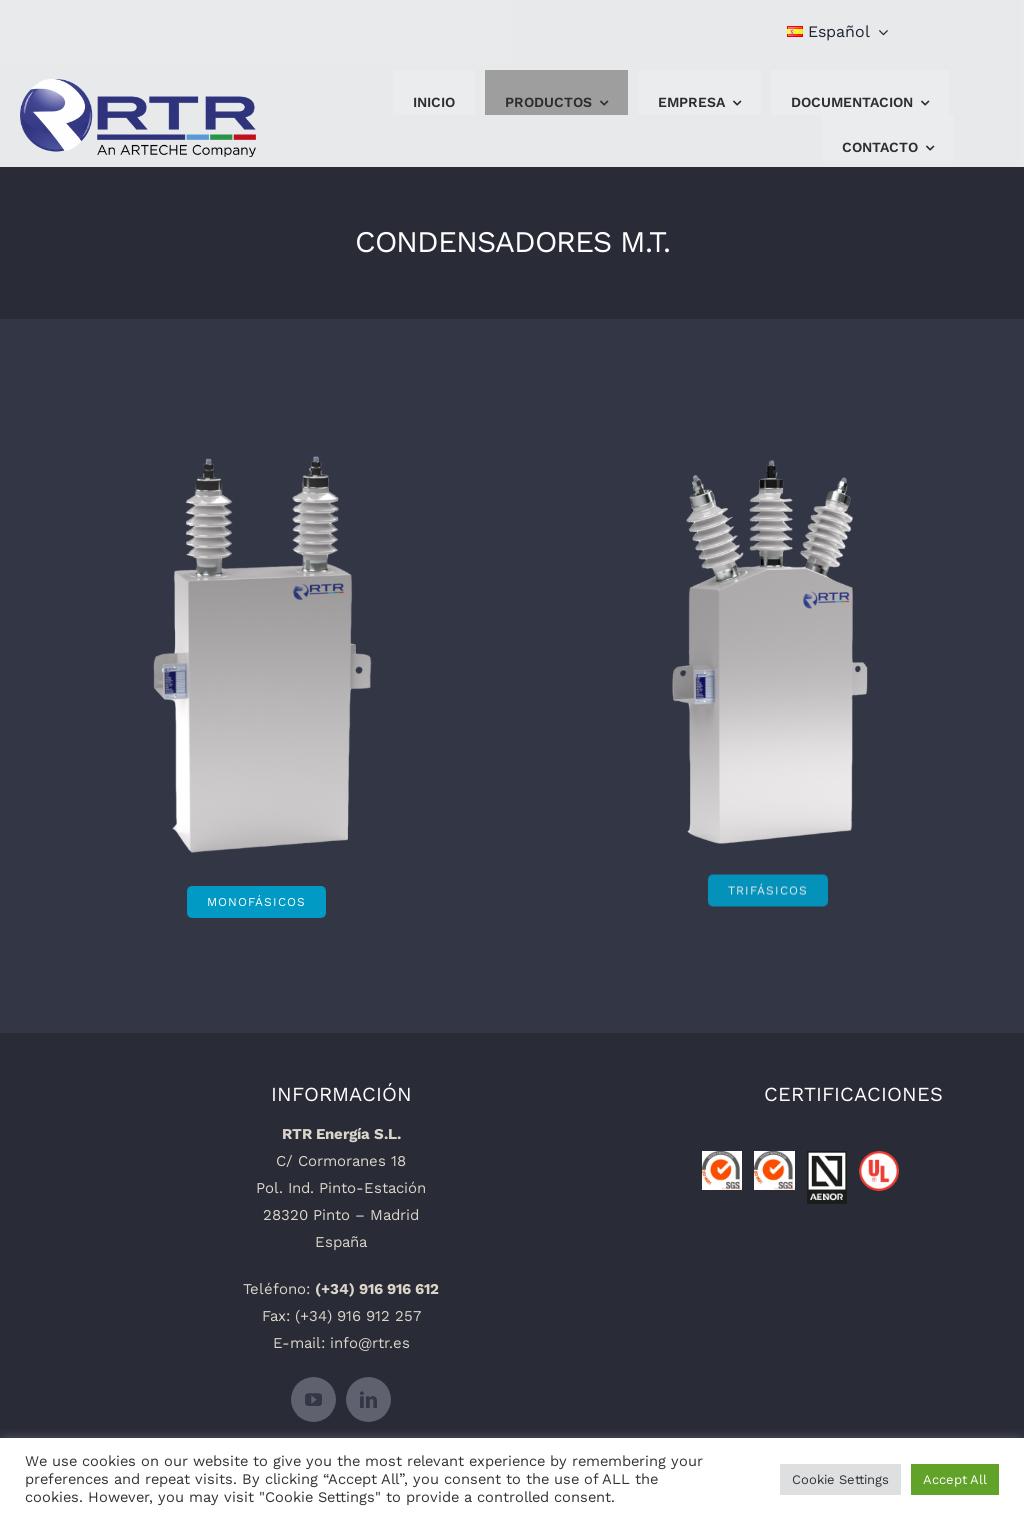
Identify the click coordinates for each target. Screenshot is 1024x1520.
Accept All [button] (955, 1479)
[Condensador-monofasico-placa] (259, 497)
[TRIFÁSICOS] (768, 881)
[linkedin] (368, 1399)
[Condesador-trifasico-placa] (768, 474)
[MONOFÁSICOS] (256, 902)
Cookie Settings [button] (840, 1479)
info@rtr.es (370, 1343)
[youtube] (313, 1399)
